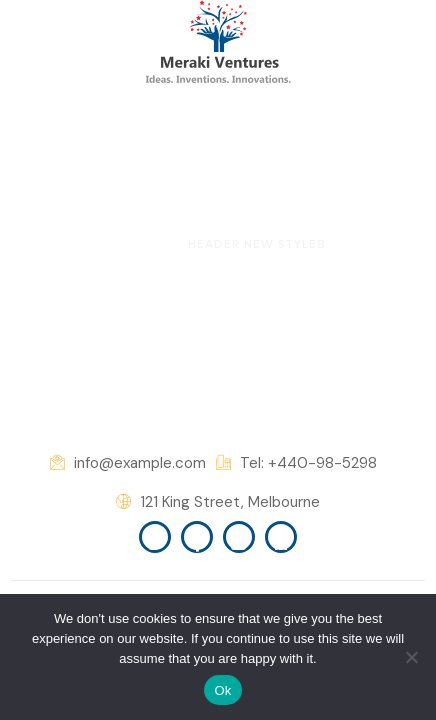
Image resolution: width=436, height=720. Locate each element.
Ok (222, 690)
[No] (411, 657)
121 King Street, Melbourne (218, 502)
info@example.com (128, 463)
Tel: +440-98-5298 (296, 463)
